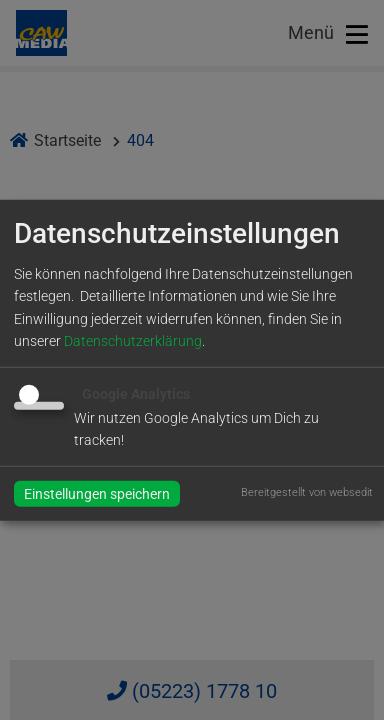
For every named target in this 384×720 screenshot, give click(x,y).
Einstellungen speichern (97, 493)
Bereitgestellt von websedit (307, 491)
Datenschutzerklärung (133, 341)
